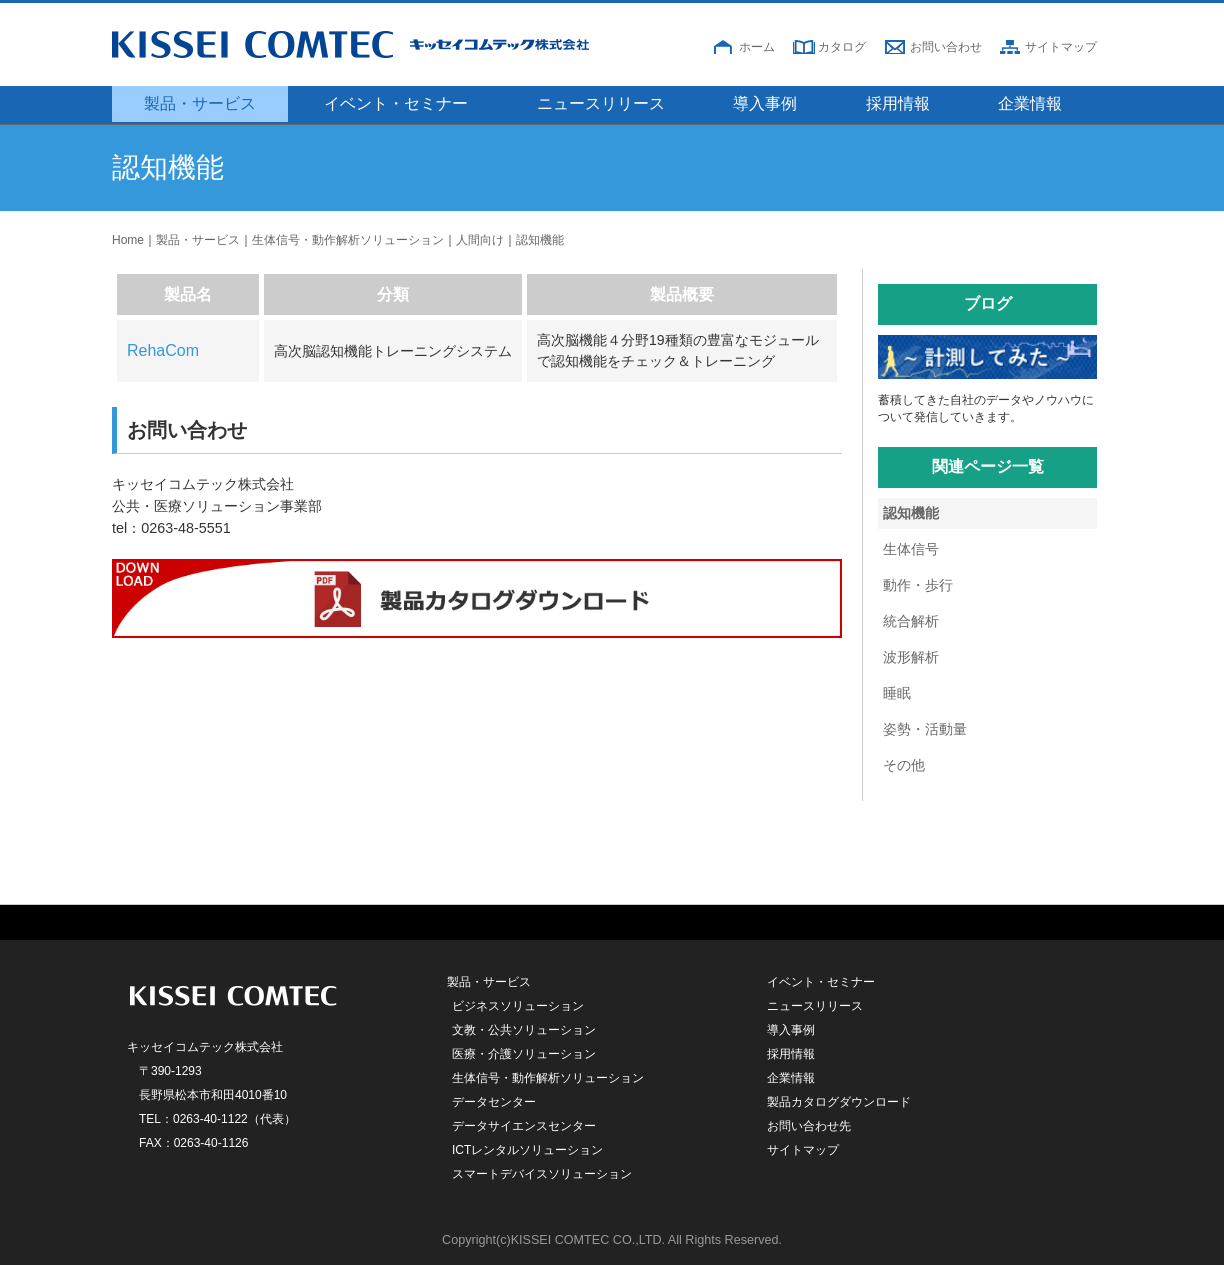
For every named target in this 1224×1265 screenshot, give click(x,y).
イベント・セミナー (396, 103)
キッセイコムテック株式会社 (387, 44)
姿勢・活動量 (925, 729)
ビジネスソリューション (518, 1006)
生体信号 (911, 549)
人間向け (480, 240)
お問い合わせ (946, 47)
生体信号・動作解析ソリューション (348, 240)
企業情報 (1030, 103)
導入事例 (765, 103)
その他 (904, 765)
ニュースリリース (601, 103)
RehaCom (163, 350)
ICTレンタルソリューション (527, 1150)
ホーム (757, 47)
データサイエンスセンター (524, 1126)
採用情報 (898, 103)
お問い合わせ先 (809, 1126)
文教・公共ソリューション (524, 1030)
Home (128, 240)
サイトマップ (1061, 47)
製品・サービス (200, 103)
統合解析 (911, 621)
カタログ (842, 47)
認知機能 (540, 240)
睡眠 (897, 693)
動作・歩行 (918, 585)
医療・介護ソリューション (524, 1054)
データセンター (494, 1102)
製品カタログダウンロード (839, 1102)
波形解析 (911, 657)
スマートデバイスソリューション (542, 1174)
